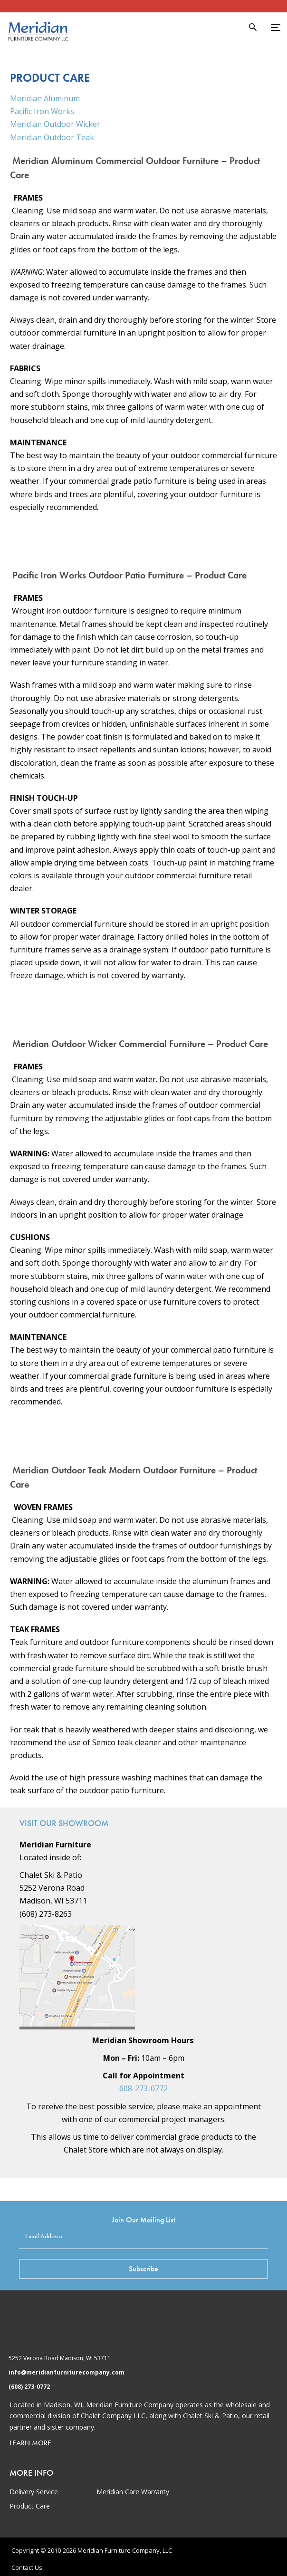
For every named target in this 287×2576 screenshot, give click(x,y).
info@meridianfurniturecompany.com (66, 2372)
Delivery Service (34, 2491)
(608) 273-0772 (29, 2387)
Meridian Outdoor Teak (52, 137)
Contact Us (26, 2567)
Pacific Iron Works (42, 111)
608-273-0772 (143, 2088)
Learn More (30, 2443)
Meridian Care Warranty (132, 2491)
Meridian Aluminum (45, 98)
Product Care (30, 2505)
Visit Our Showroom (63, 1822)
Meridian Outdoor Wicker (55, 124)
